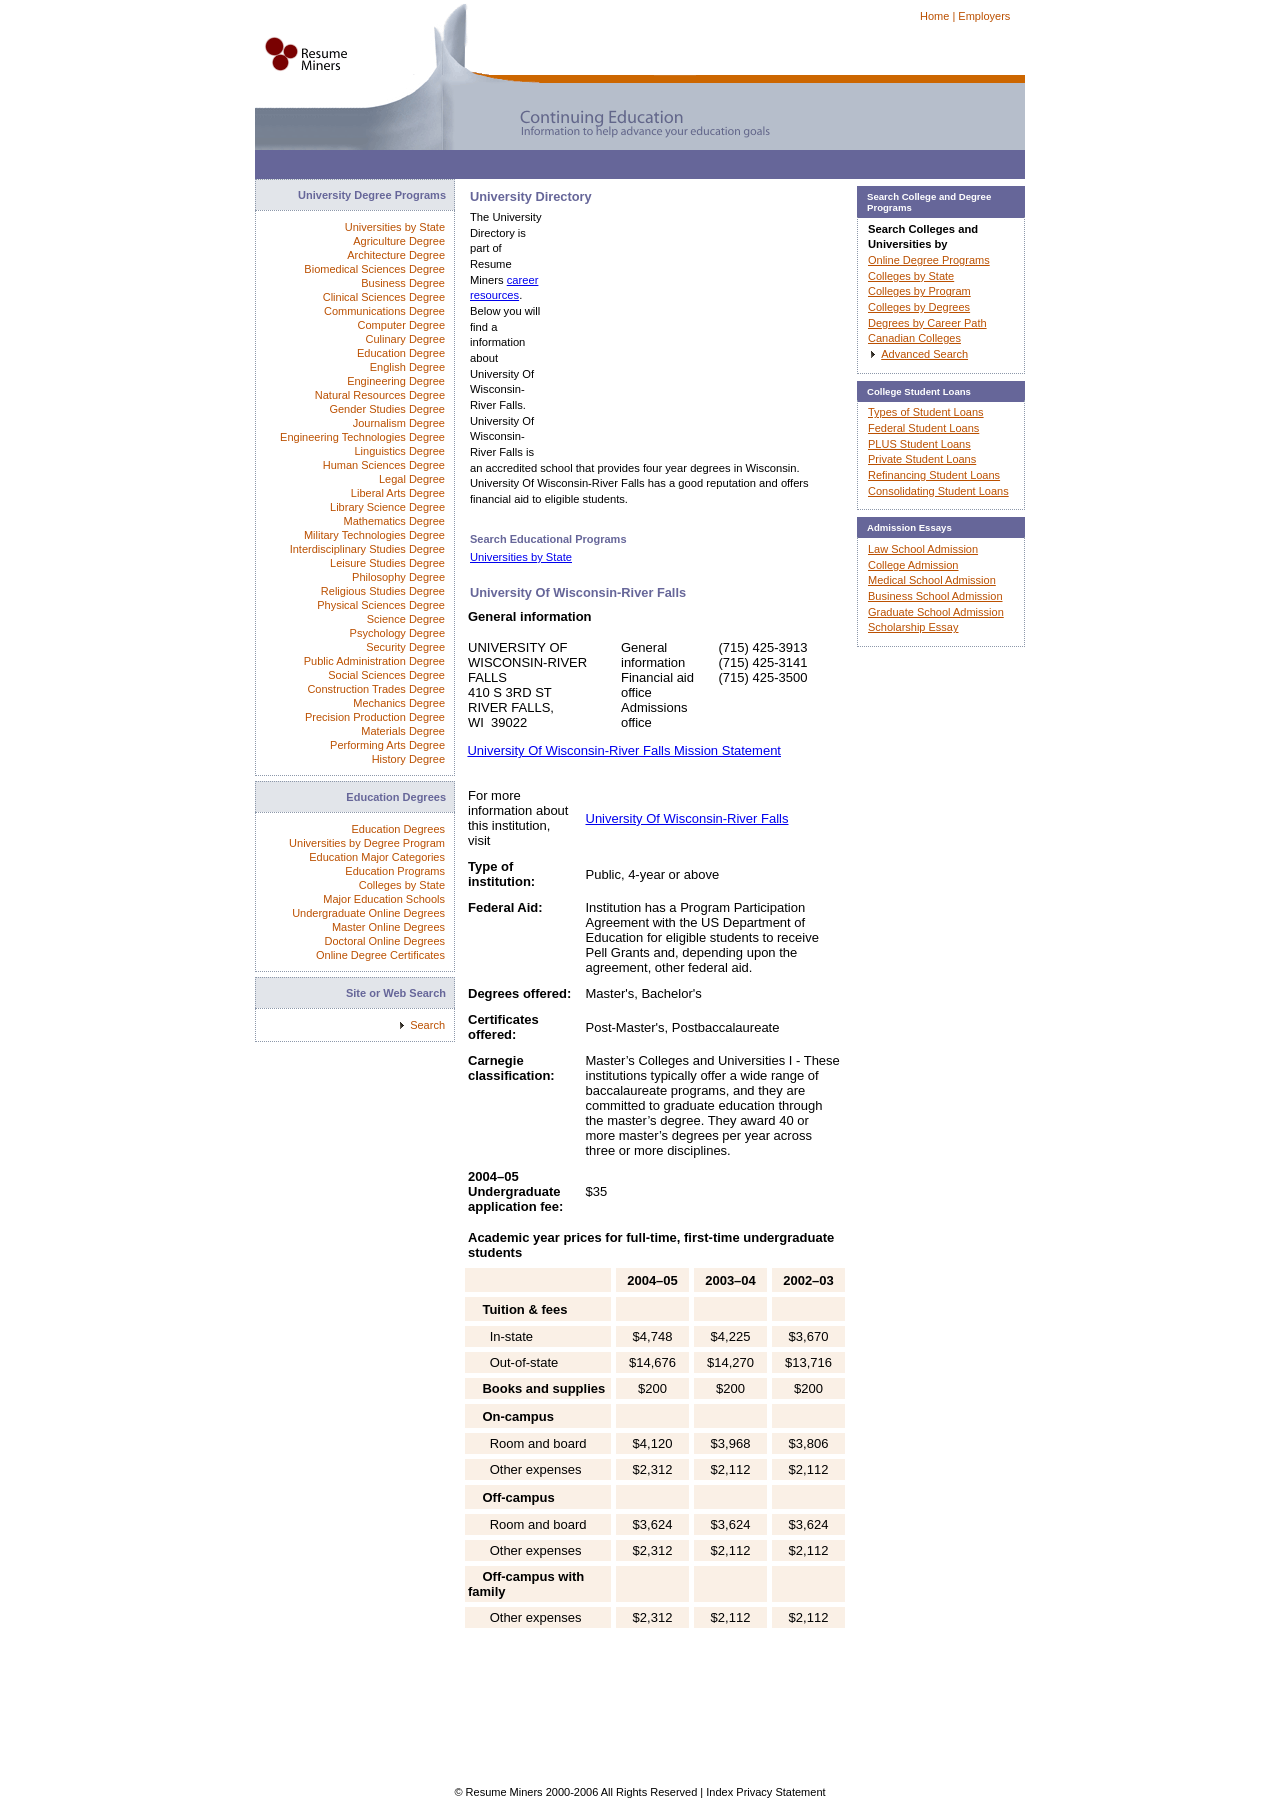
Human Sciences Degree (384, 465)
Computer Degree (401, 325)
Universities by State (521, 557)
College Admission (913, 565)
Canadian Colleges (914, 338)
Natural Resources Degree (380, 395)
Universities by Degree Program (367, 843)
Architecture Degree (396, 255)
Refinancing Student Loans (934, 475)
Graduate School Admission (936, 612)
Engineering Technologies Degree (362, 437)
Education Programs (395, 871)
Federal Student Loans (923, 428)
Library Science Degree (387, 507)
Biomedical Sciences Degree (374, 269)
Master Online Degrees (388, 927)
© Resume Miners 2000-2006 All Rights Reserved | (580, 1792)
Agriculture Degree (399, 241)
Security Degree (405, 647)
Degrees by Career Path (927, 323)
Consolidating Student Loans (938, 491)
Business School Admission (935, 596)
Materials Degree (403, 731)
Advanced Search (924, 354)
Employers (984, 16)
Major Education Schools (384, 899)
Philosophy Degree (398, 577)
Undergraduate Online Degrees (368, 913)
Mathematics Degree (395, 521)
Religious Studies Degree (383, 591)
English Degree (407, 367)
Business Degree (403, 283)
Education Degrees (398, 829)
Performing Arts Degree (387, 745)
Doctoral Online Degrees (385, 941)
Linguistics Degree (400, 451)
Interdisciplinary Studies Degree (367, 549)
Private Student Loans (922, 459)
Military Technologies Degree (374, 535)
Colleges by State (402, 885)
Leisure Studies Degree (387, 563)
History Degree (408, 759)
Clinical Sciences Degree (384, 297)
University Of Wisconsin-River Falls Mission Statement (624, 750)
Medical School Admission (932, 580)
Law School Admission (923, 549)
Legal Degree (412, 479)
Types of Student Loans (926, 412)
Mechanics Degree (399, 703)
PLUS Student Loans (919, 444)
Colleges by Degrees (919, 307)
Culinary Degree (405, 339)
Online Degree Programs (929, 260)
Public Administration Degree (374, 661)
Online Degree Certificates (380, 955)
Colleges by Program (919, 291)
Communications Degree (384, 311)
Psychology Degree (397, 633)
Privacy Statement (780, 1792)
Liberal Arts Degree (398, 493)
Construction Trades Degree (376, 689)
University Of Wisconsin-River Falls (687, 818)
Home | (937, 16)
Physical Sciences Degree (381, 605)
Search (427, 1025)
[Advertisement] (619, 169)
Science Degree (406, 619)
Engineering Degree (396, 381)
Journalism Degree (399, 423)
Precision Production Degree (375, 717)
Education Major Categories (377, 857)
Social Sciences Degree (386, 675)
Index (719, 1792)
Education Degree (401, 353)
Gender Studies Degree (387, 409)
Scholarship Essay (913, 627)
